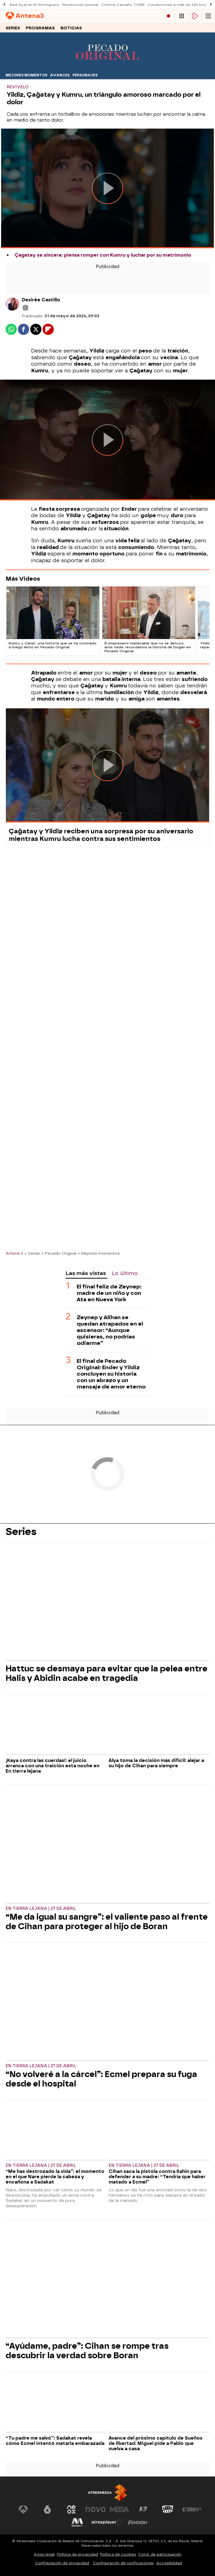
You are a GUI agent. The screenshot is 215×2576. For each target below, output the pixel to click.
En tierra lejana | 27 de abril (41, 1908)
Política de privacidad (77, 2554)
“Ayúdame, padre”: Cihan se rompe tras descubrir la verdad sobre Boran (87, 2350)
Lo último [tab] (125, 1273)
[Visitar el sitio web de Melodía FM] (77, 2522)
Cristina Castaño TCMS (123, 5)
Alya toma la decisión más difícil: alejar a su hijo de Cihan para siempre (156, 1763)
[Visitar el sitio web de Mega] (119, 2509)
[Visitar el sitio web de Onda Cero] (167, 2509)
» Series (32, 1253)
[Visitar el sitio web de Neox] (71, 2509)
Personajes (85, 75)
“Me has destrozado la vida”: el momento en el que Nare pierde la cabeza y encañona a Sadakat (55, 2177)
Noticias (71, 28)
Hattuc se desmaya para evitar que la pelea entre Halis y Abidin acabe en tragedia (106, 1673)
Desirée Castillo (41, 299)
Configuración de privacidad (62, 2563)
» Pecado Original (59, 1253)
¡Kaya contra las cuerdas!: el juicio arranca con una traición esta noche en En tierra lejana (52, 1766)
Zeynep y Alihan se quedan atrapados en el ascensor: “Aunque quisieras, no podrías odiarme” (110, 1330)
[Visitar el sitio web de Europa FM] (192, 2509)
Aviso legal (44, 2554)
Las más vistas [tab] (86, 1273)
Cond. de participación (159, 2554)
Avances (60, 75)
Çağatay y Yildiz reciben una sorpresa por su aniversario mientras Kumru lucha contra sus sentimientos (101, 835)
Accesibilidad (169, 2563)
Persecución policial (80, 5)
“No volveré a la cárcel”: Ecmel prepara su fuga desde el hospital (101, 2078)
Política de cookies (118, 2554)
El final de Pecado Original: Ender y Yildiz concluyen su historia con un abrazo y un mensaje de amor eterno (111, 1374)
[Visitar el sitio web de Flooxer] (138, 2522)
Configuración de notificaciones (123, 2563)
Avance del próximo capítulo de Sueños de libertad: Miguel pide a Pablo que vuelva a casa (155, 2443)
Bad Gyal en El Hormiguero (34, 5)
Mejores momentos (26, 75)
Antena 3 (14, 1253)
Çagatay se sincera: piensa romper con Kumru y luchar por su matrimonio (103, 255)
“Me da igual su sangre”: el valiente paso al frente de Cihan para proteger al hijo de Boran (107, 1921)
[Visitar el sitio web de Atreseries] (143, 2509)
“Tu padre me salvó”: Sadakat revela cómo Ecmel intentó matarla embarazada (55, 2440)
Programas (40, 28)
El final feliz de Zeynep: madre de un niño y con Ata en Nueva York (109, 1293)
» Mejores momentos (99, 1253)
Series (13, 28)
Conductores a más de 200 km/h (178, 5)
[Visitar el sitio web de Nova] (95, 2509)
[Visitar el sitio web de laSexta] (47, 2509)
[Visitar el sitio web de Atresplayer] (107, 2522)
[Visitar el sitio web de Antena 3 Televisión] (23, 2509)
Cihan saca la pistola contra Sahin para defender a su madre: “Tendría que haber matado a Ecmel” (157, 2177)
